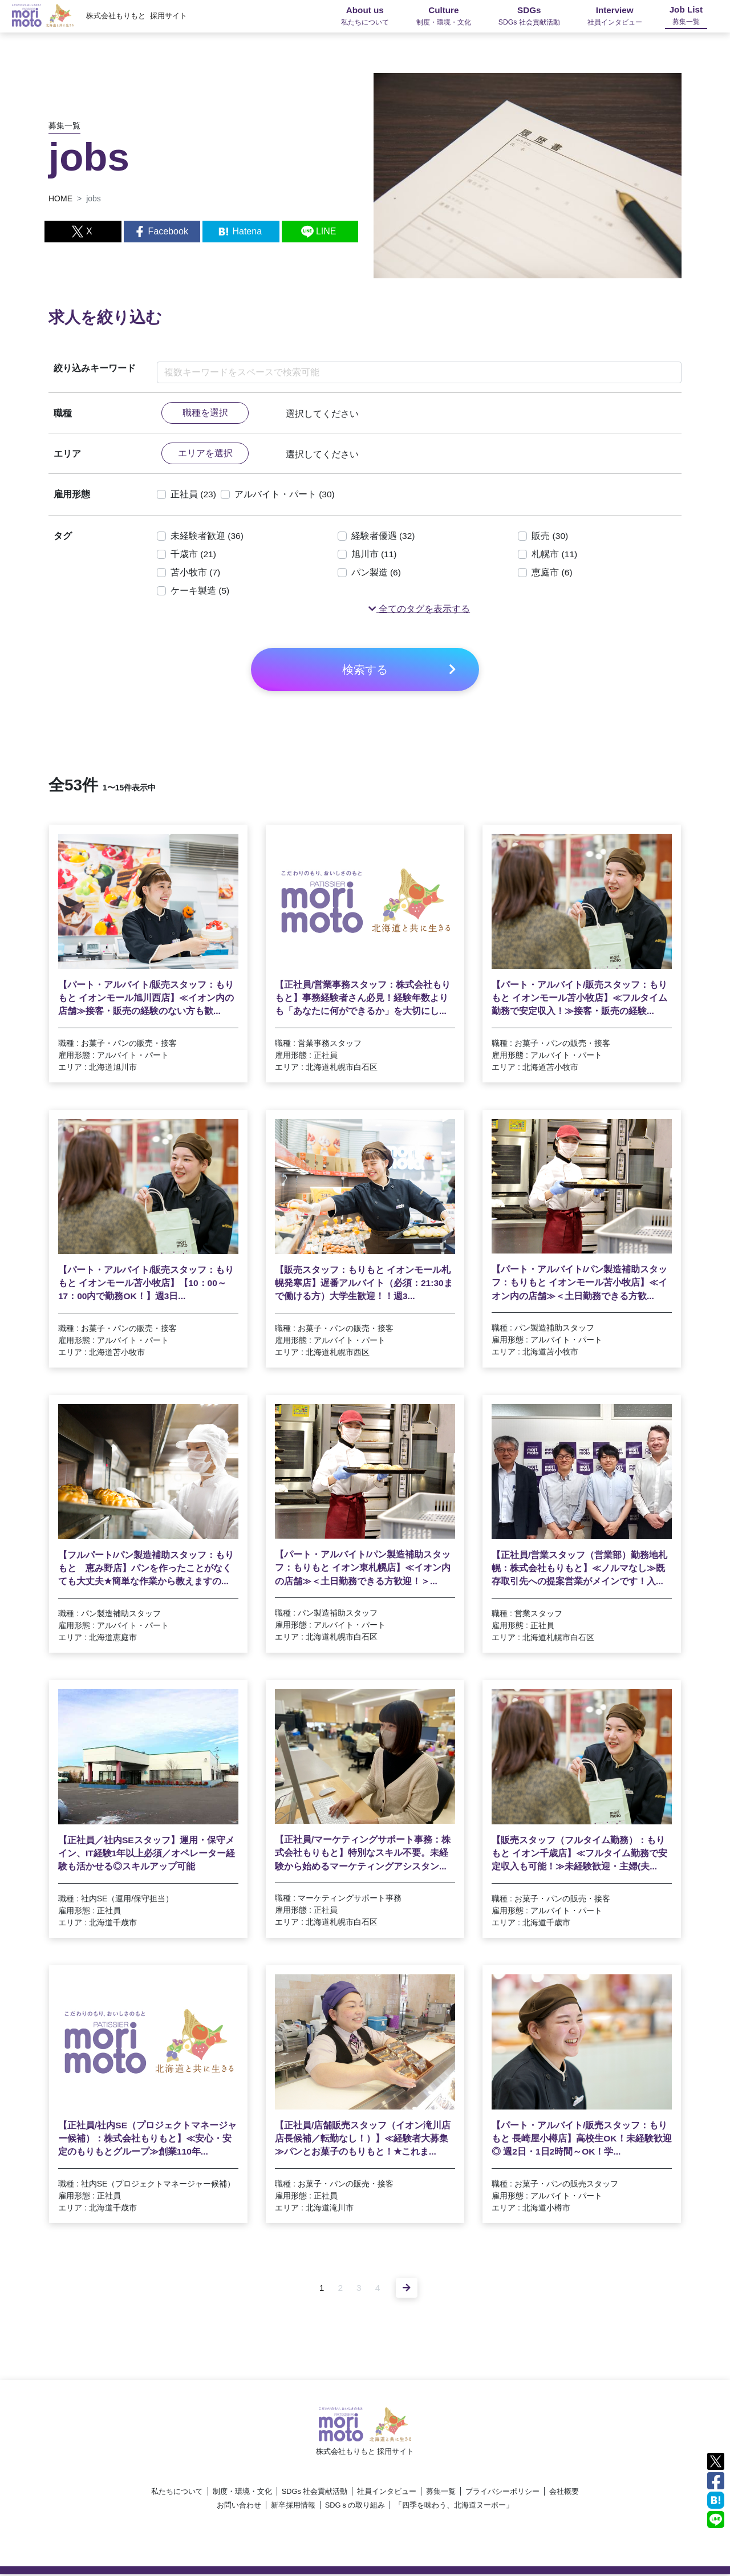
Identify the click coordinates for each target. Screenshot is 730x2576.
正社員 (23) (194, 495)
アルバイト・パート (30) (285, 495)
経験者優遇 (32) (383, 537)
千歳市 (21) (194, 555)
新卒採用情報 (293, 2506)
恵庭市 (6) (552, 573)
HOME (60, 198)
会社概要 (564, 2493)
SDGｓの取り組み (355, 2506)
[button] (419, 610)
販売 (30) (550, 537)
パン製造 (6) (376, 573)
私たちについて (177, 2493)
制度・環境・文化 (242, 2493)
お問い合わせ (239, 2506)
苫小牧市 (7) (196, 573)
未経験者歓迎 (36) (207, 537)
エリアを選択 (205, 454)
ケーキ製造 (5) (200, 592)
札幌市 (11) (555, 555)
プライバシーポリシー (502, 2493)
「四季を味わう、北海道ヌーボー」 (454, 2506)
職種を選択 (205, 413)
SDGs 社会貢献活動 (315, 2493)
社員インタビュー (386, 2493)
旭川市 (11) (374, 555)
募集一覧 (441, 2493)
